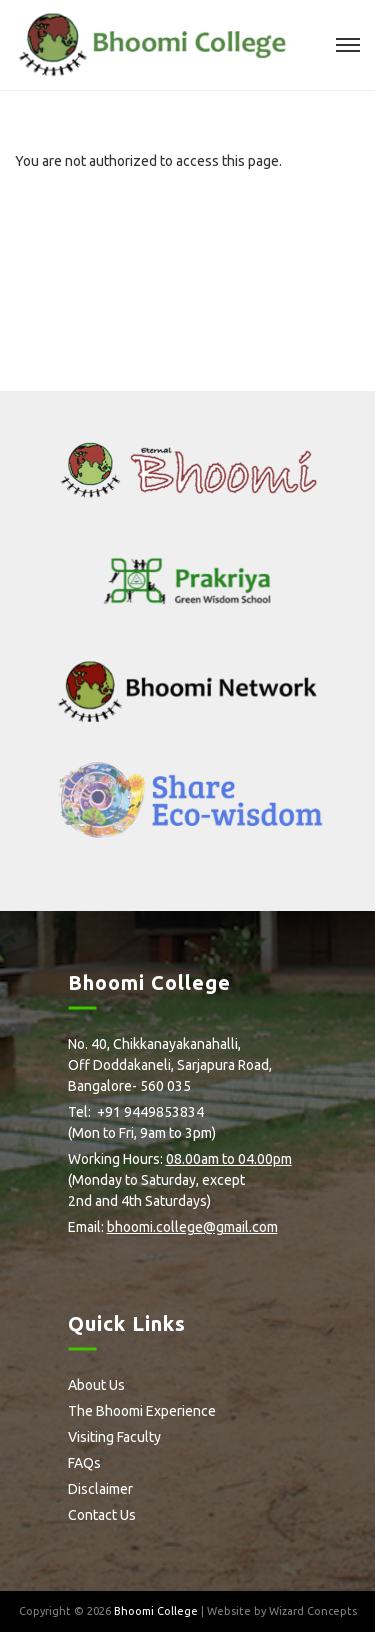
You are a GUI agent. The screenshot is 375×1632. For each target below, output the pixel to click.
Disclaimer (100, 1489)
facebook (75, 1260)
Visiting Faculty (114, 1437)
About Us (96, 1385)
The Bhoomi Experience (142, 1411)
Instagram (141, 1260)
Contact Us (102, 1515)
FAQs (84, 1463)
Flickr (174, 1260)
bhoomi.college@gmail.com (192, 1227)
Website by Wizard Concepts (282, 1611)
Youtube (210, 1260)
